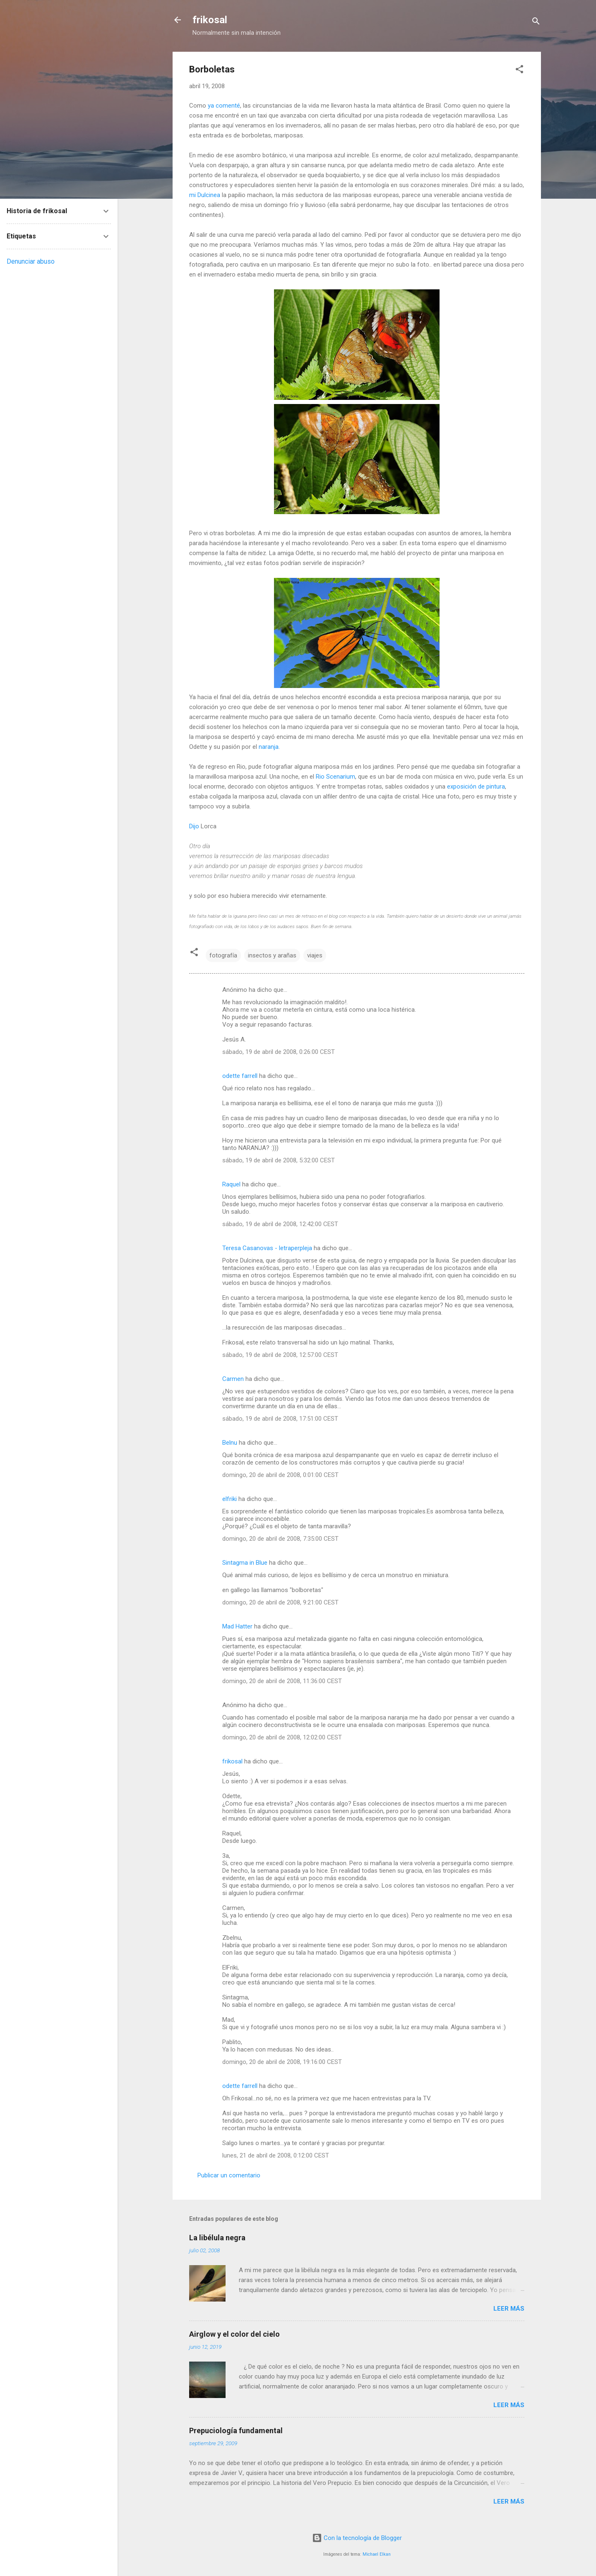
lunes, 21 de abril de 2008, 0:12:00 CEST (275, 2155)
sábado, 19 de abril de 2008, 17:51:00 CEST (280, 1418)
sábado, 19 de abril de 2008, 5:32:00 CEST (278, 1160)
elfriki (229, 1499)
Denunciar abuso (31, 261)
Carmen (233, 1379)
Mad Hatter (237, 1626)
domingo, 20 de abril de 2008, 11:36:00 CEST (282, 1681)
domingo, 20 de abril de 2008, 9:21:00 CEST (280, 1602)
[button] (519, 70)
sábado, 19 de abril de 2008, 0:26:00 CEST (278, 1052)
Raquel (231, 1184)
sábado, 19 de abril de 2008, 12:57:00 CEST (280, 1355)
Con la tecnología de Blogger (357, 2538)
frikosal (209, 20)
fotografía (223, 955)
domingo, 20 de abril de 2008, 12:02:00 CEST (282, 1737)
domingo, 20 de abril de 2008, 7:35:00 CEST (280, 1538)
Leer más (508, 2308)
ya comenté (224, 105)
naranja (269, 746)
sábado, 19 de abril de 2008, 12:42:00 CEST (280, 1224)
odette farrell (239, 1076)
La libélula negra (217, 2237)
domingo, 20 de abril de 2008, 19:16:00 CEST (282, 2062)
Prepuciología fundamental (236, 2430)
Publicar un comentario (228, 2175)
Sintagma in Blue (244, 1562)
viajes (314, 955)
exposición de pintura (476, 786)
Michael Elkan (377, 2554)
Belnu (229, 1442)
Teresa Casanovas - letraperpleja (267, 1248)
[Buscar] (536, 22)
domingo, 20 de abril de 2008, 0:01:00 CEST (280, 1475)
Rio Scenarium (335, 776)
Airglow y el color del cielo (234, 2334)
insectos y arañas (272, 955)
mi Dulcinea (204, 195)
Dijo (194, 826)
